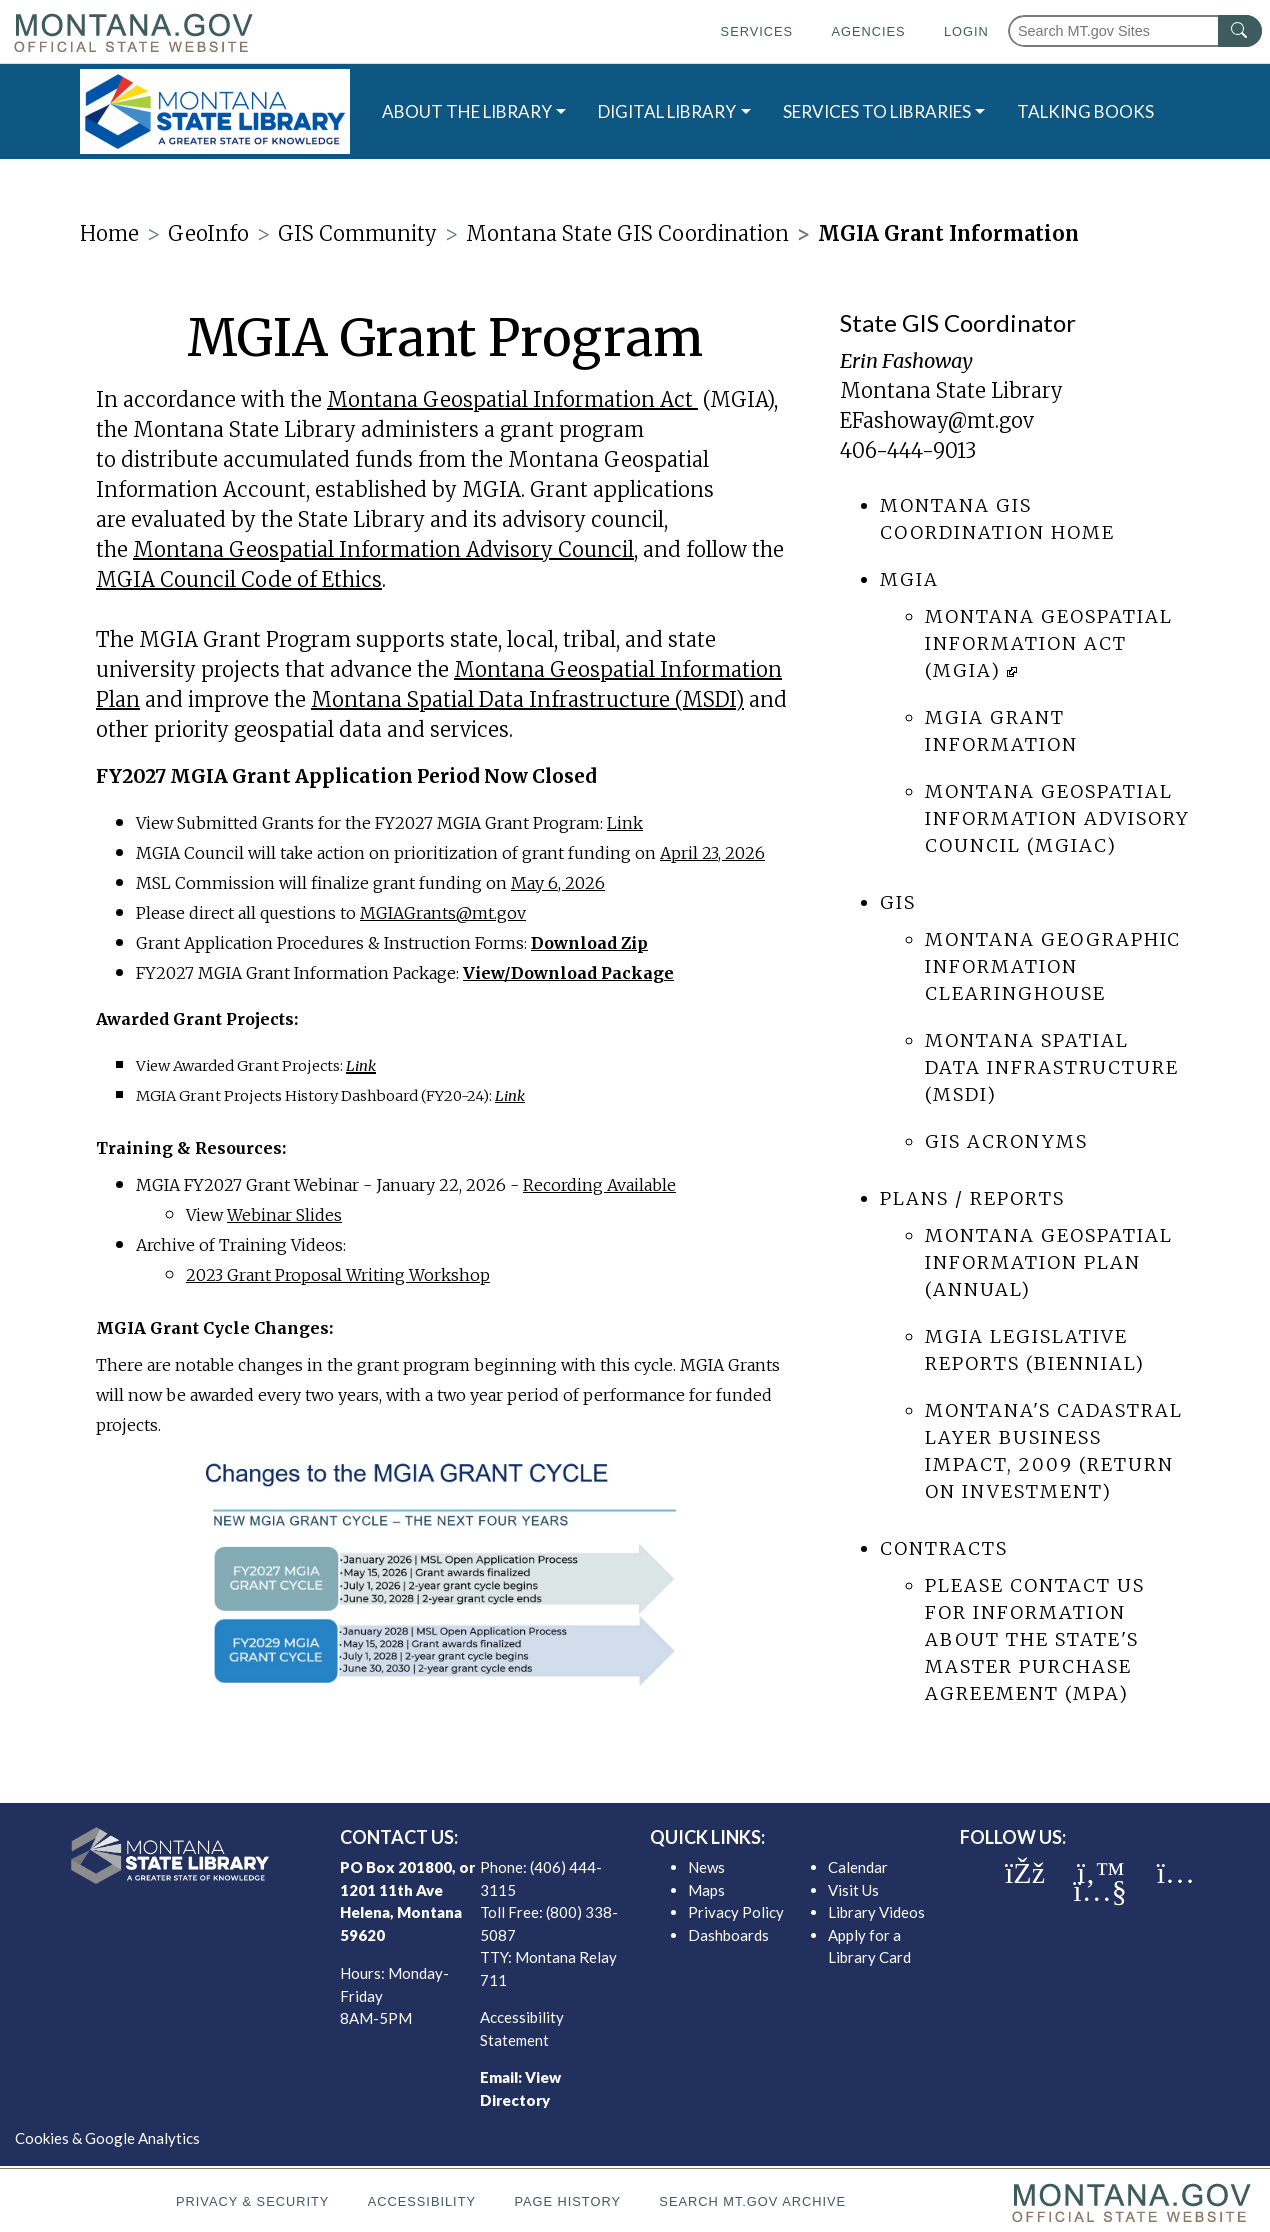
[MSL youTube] (1099, 1891)
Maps (706, 1890)
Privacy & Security (252, 2201)
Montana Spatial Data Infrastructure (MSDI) (527, 699)
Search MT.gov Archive (752, 2201)
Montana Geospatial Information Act (510, 399)
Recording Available (599, 1185)
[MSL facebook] (1025, 1873)
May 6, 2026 (558, 883)
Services (757, 31)
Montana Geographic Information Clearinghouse (1053, 966)
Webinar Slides (284, 1215)
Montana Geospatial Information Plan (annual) (1049, 1262)
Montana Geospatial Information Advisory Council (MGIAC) (1057, 818)
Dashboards (728, 1935)
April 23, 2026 (712, 853)
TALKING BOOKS (1085, 111)
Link (625, 823)
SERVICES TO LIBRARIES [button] (877, 111)
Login (966, 31)
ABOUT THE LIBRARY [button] (467, 111)
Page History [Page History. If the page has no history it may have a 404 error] (567, 2201)
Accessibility (422, 2201)
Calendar (858, 1867)
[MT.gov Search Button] (1240, 31)
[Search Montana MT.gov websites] (1135, 31)
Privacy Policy (736, 1912)
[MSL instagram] (1176, 1873)
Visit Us (853, 1890)
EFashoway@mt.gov (937, 420)
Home (109, 233)
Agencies (868, 31)
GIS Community (357, 233)
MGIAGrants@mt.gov (443, 913)
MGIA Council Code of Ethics (239, 579)
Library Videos (876, 1912)
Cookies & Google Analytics (107, 2138)
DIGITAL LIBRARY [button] (667, 111)
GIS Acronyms (1006, 1141)
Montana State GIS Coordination (627, 233)
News (706, 1867)
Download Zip (589, 943)
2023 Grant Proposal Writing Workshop (338, 1275)
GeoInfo (208, 233)
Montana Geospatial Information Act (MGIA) (1049, 643)
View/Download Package (568, 973)
